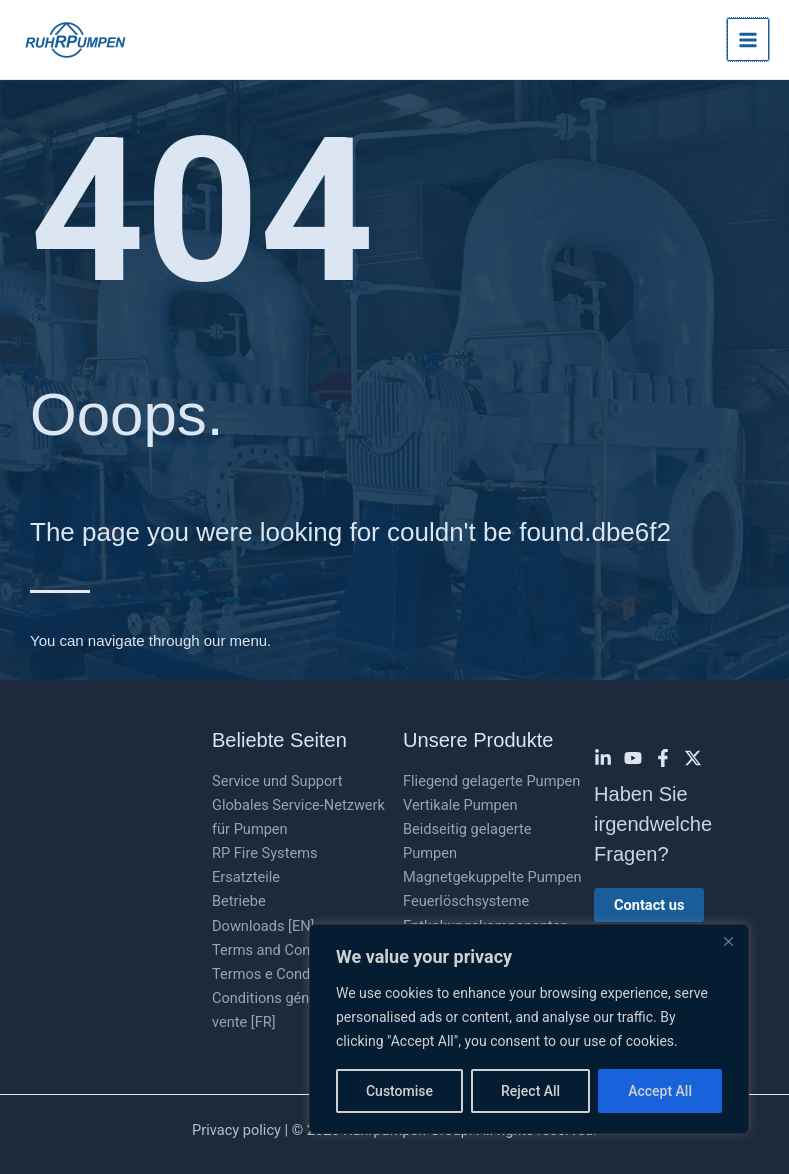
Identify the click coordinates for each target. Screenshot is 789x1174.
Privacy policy (236, 1130)
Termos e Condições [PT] (293, 974)
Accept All (660, 1091)
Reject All (530, 1091)
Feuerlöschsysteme (466, 901)
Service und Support (277, 781)
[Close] (728, 941)
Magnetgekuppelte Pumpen (492, 877)
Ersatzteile (246, 877)
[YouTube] (633, 758)
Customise (399, 1091)
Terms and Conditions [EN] (298, 950)
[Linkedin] (603, 758)
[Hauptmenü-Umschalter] (748, 39)
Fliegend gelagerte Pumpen (491, 781)
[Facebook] (663, 758)
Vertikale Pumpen (460, 805)
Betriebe (239, 901)
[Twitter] (693, 758)
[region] (529, 1029)
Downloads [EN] (263, 926)
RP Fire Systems (264, 853)
